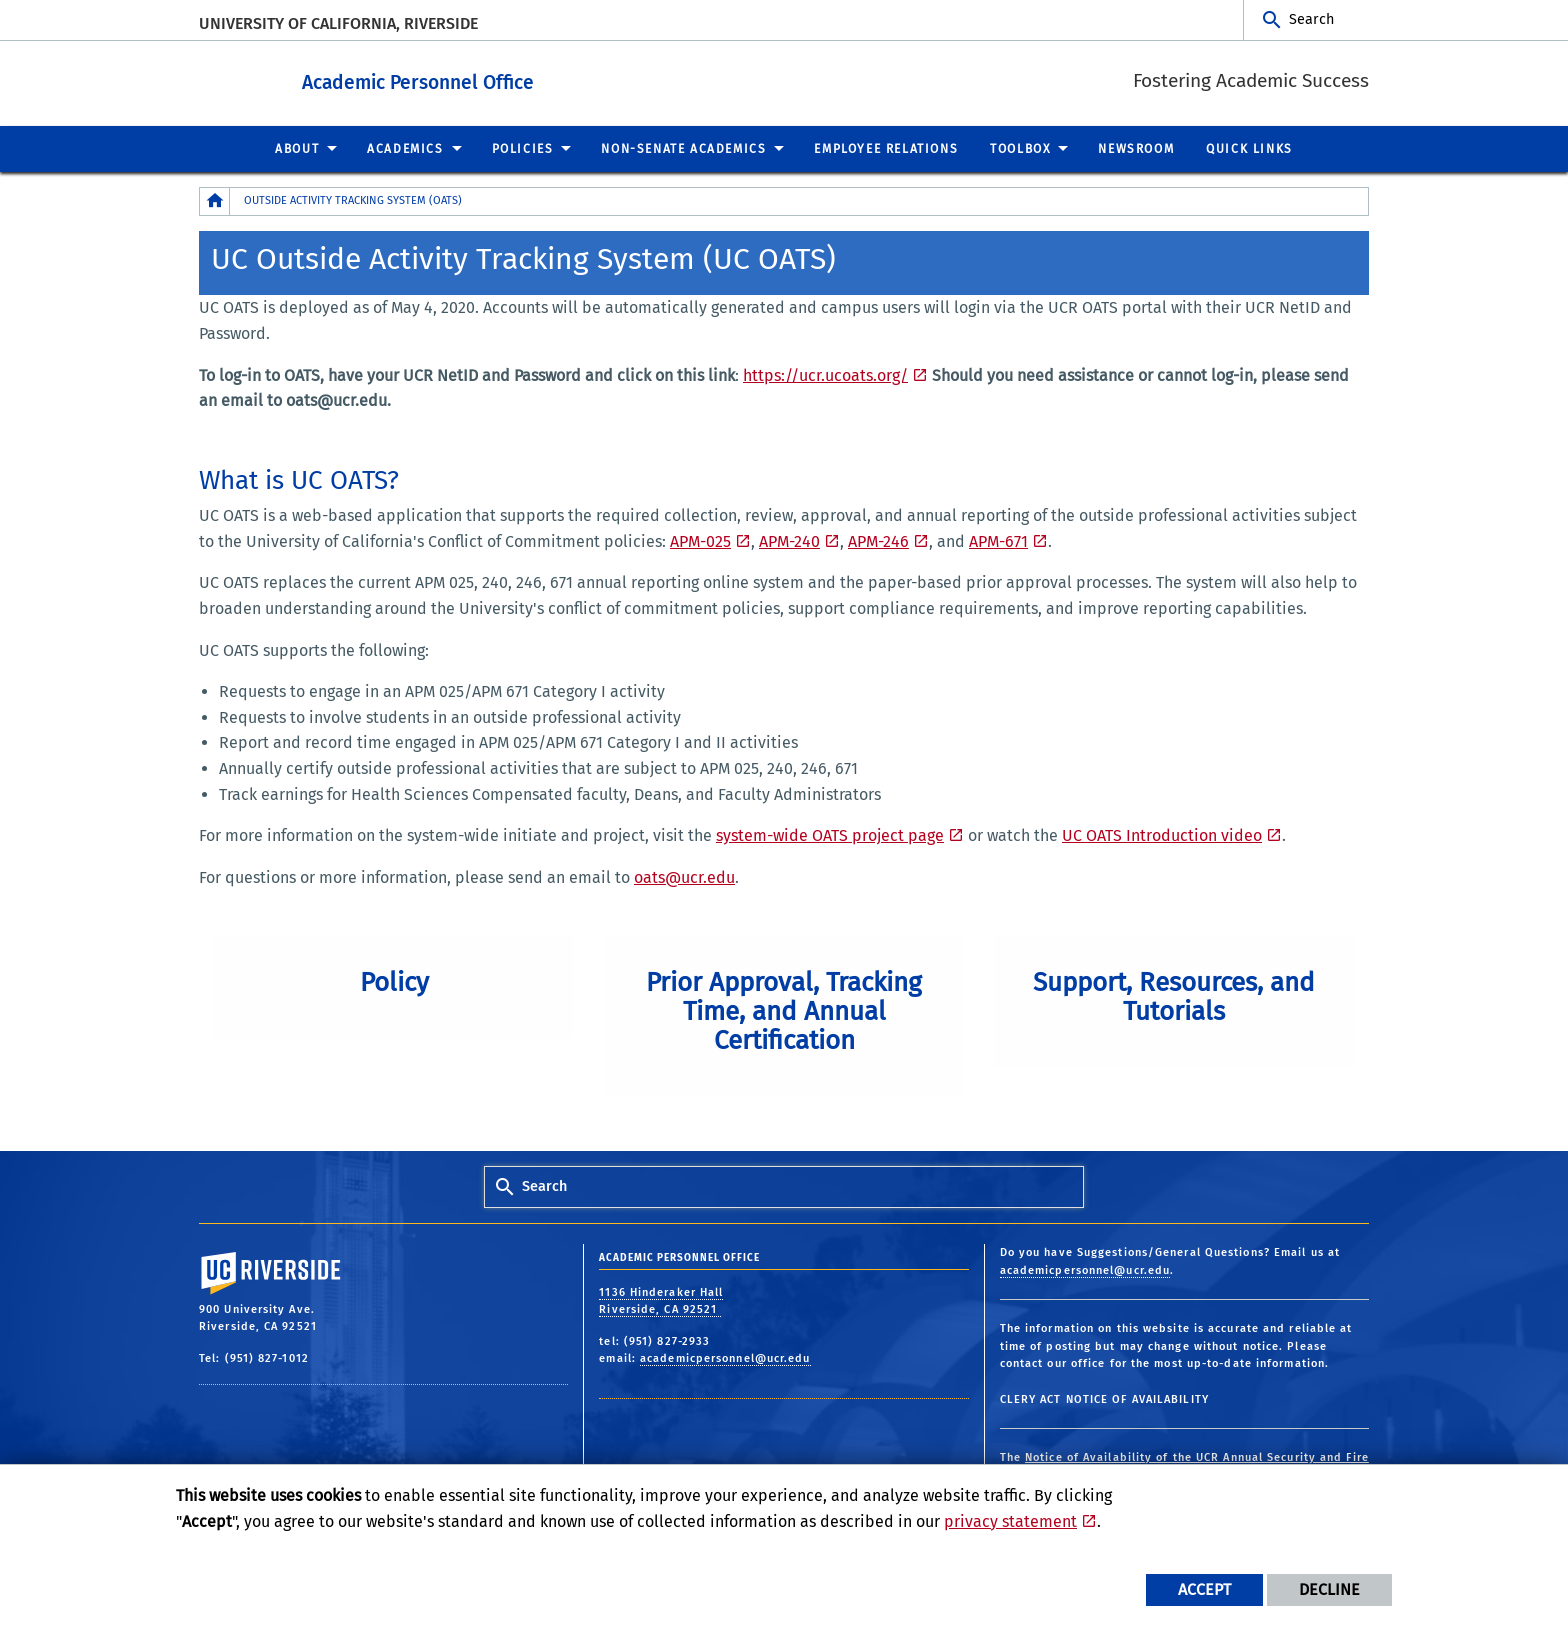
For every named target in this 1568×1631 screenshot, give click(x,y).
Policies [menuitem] (523, 148)
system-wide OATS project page (830, 834)
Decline (1329, 1589)
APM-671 (998, 540)
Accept (1204, 1589)
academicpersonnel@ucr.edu (725, 1357)
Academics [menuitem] (405, 148)
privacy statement (1010, 1521)
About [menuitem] (297, 148)
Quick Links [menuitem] (1249, 148)
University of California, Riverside (338, 23)
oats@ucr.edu (684, 876)
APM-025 (700, 540)
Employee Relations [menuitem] (886, 148)
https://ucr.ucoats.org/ (825, 374)
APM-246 (878, 540)
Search (1311, 19)
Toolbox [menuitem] (1020, 148)
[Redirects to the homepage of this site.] (215, 200)
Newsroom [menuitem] (1136, 148)
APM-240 (789, 540)
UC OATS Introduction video (1162, 834)
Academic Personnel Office (510, 78)
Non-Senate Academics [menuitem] (683, 148)
